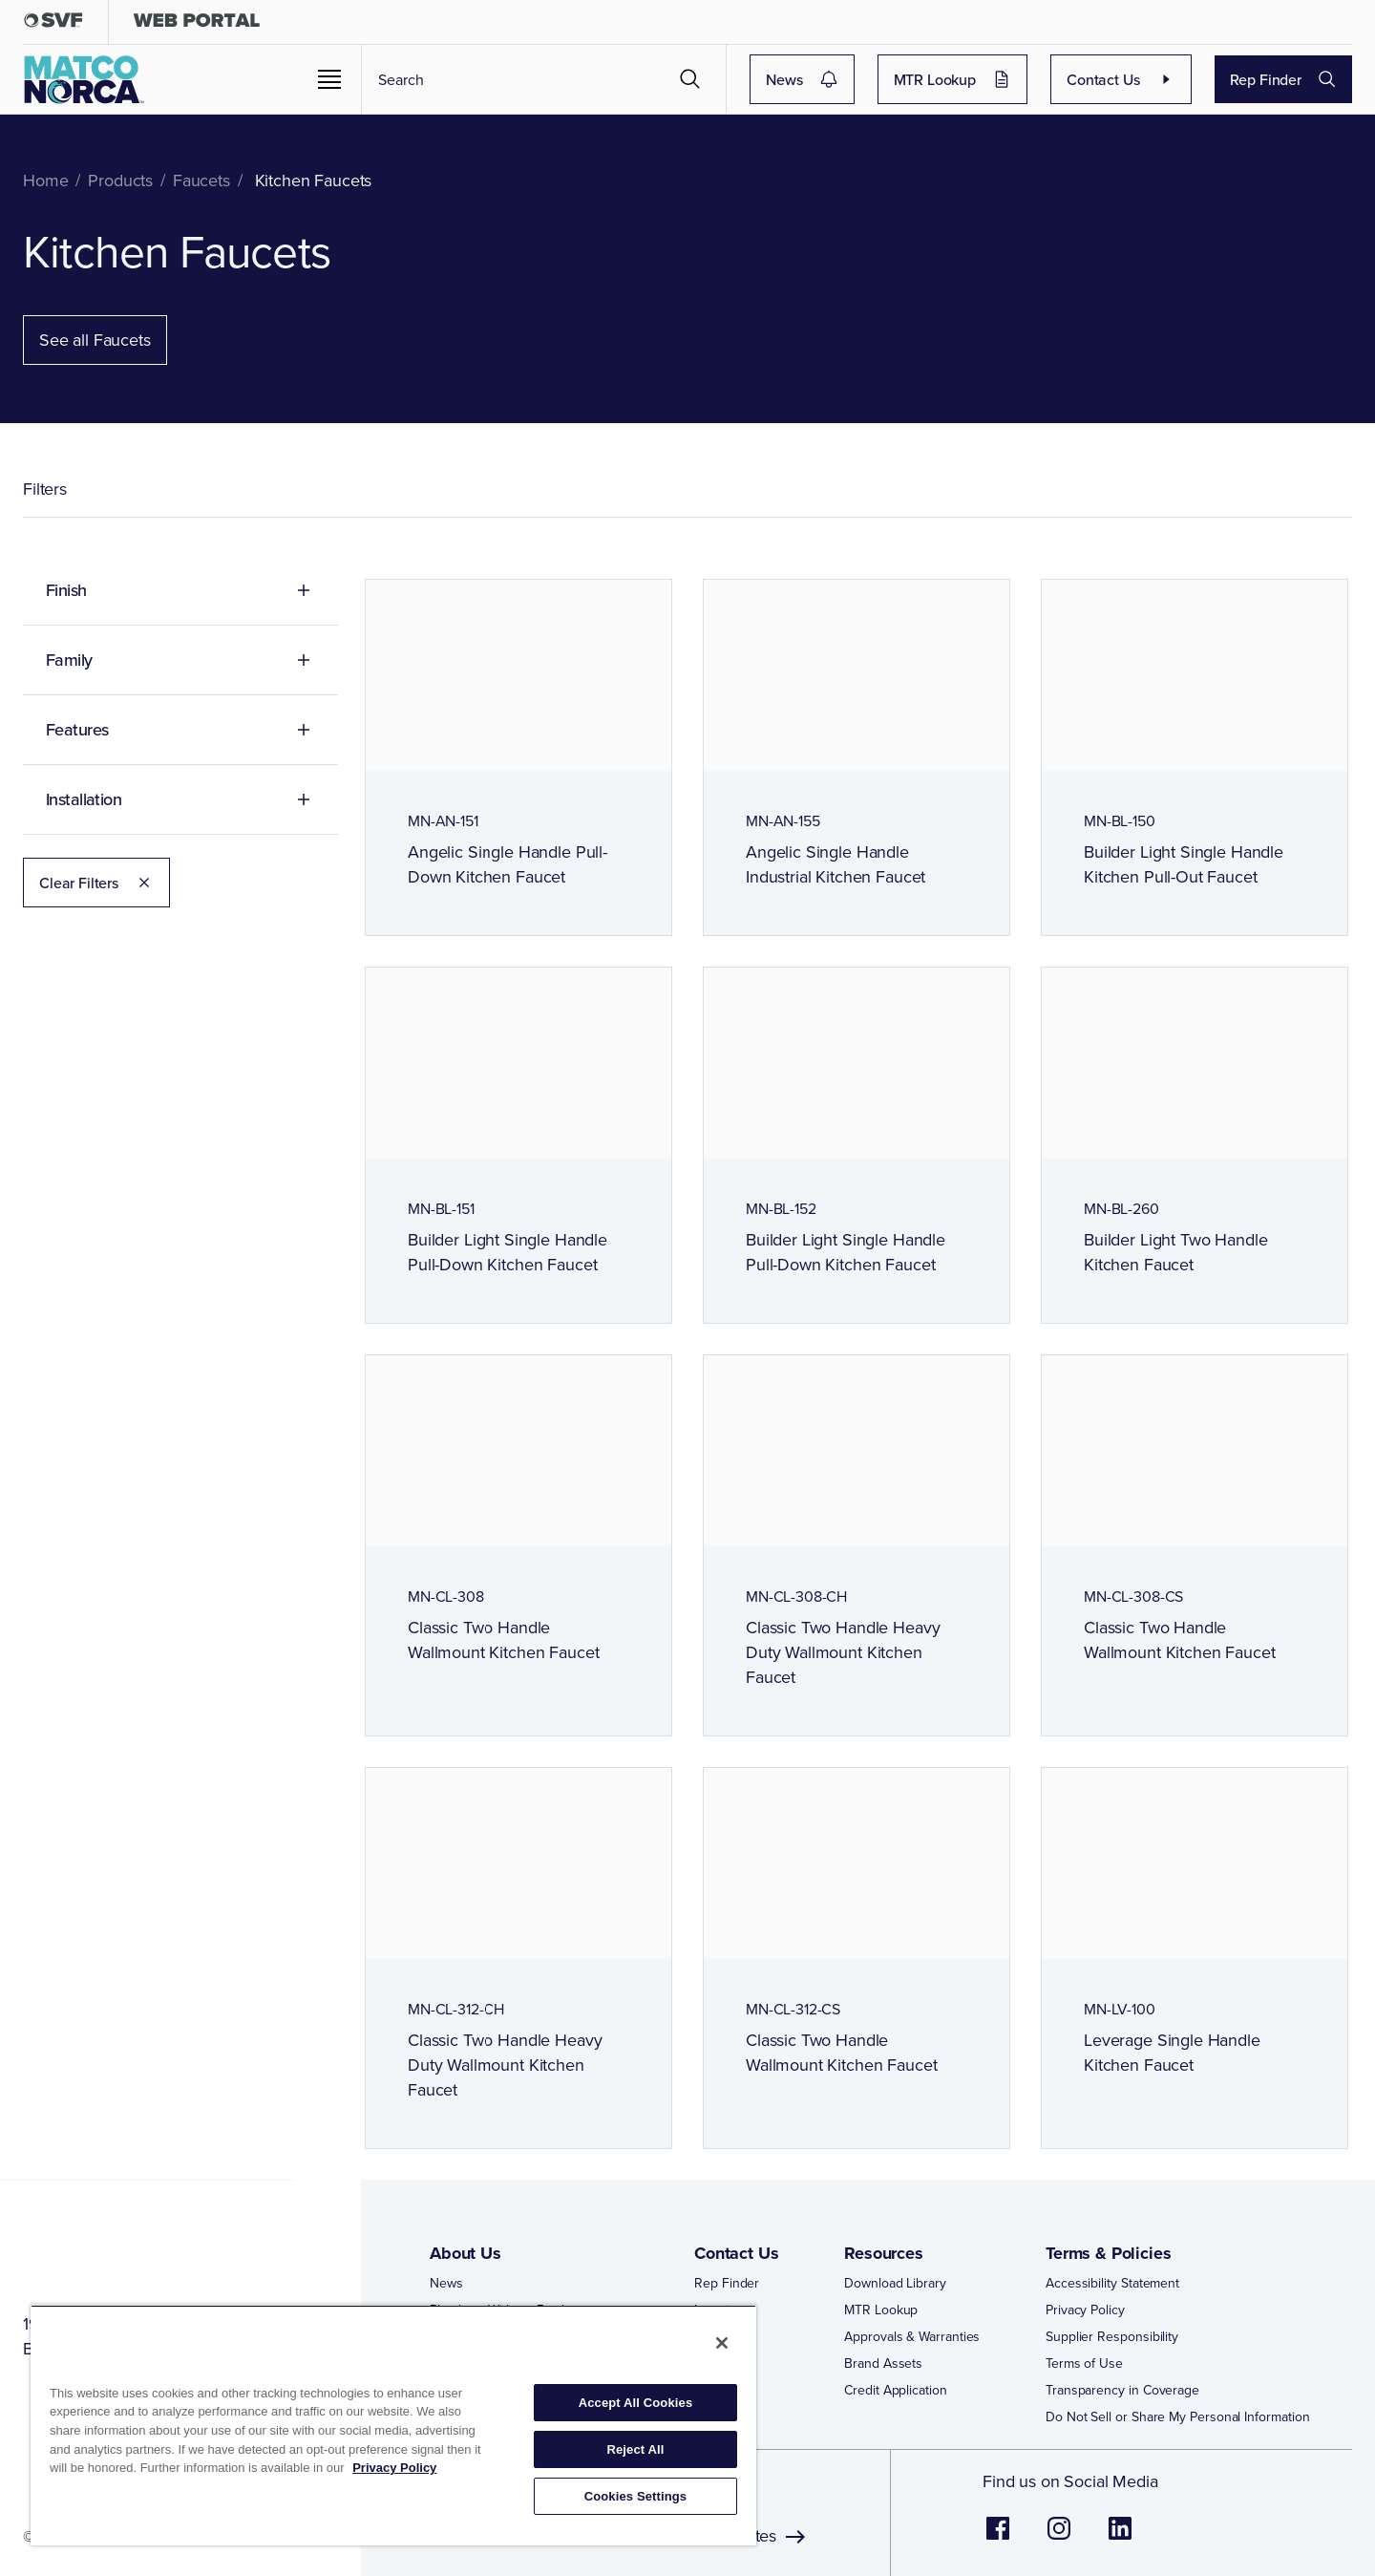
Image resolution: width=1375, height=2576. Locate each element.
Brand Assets (883, 2363)
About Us (465, 2253)
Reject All (635, 2449)
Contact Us (1121, 79)
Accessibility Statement (1112, 2282)
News (801, 79)
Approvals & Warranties (912, 2336)
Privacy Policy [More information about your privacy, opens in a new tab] (394, 2467)
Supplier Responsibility (1112, 2336)
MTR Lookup (953, 79)
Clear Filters (96, 882)
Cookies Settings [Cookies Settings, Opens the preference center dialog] (636, 2496)
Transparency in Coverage (1122, 2389)
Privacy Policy (1085, 2309)
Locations (722, 2309)
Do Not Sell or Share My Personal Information (1177, 2416)
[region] (393, 2425)
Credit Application (895, 2389)
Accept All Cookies (636, 2402)
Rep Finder (1284, 79)
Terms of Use (1084, 2363)
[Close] (722, 2343)
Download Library (895, 2282)
